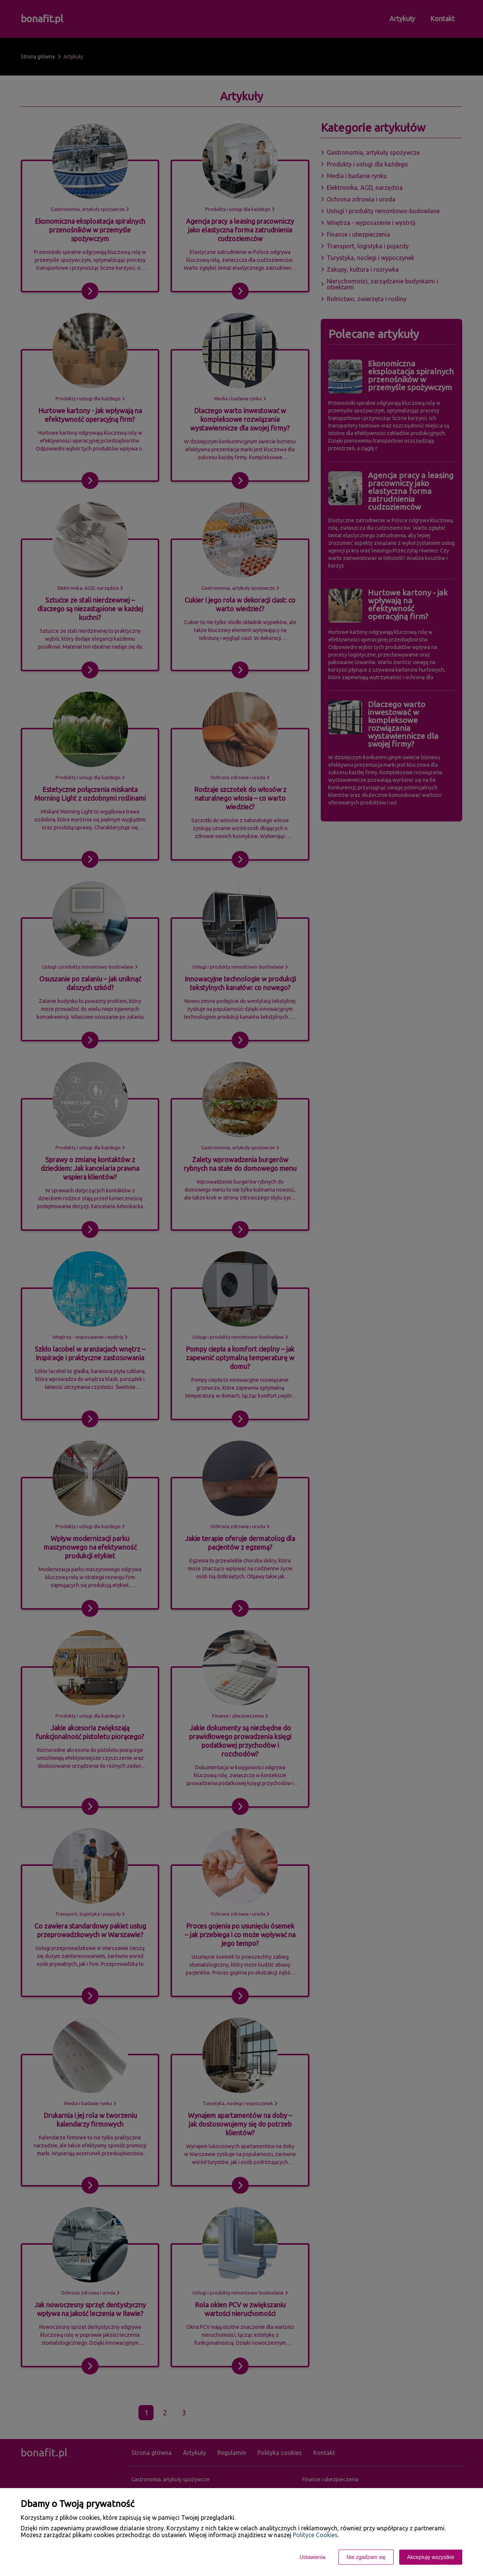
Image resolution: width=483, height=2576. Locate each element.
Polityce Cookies (315, 2534)
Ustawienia (312, 2557)
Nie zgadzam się (366, 2557)
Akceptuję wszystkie (430, 2557)
